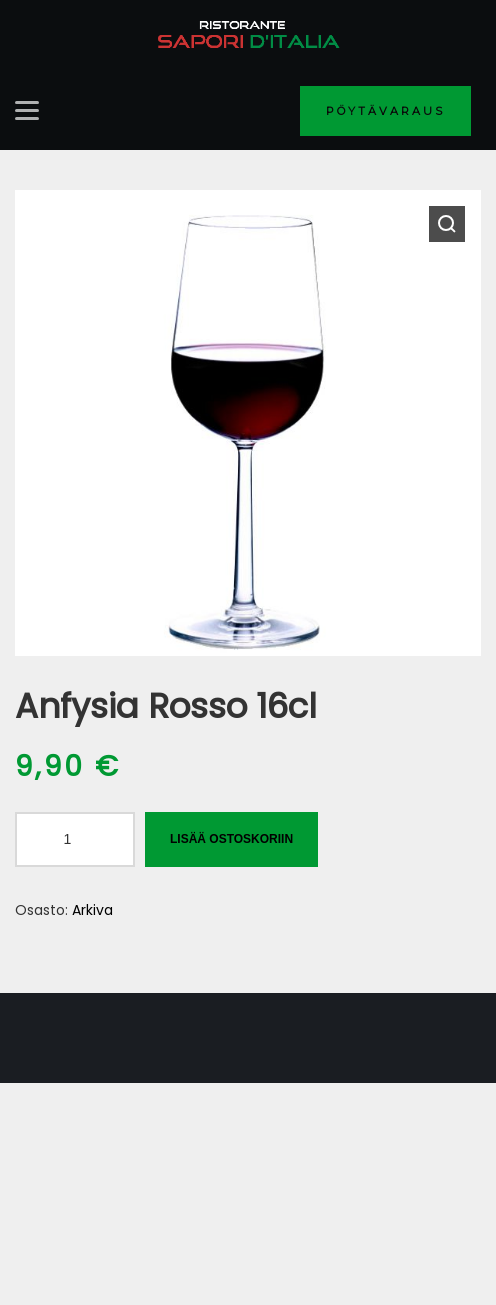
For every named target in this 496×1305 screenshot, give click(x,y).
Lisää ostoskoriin (231, 839)
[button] (447, 224)
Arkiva (92, 910)
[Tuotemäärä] (75, 839)
